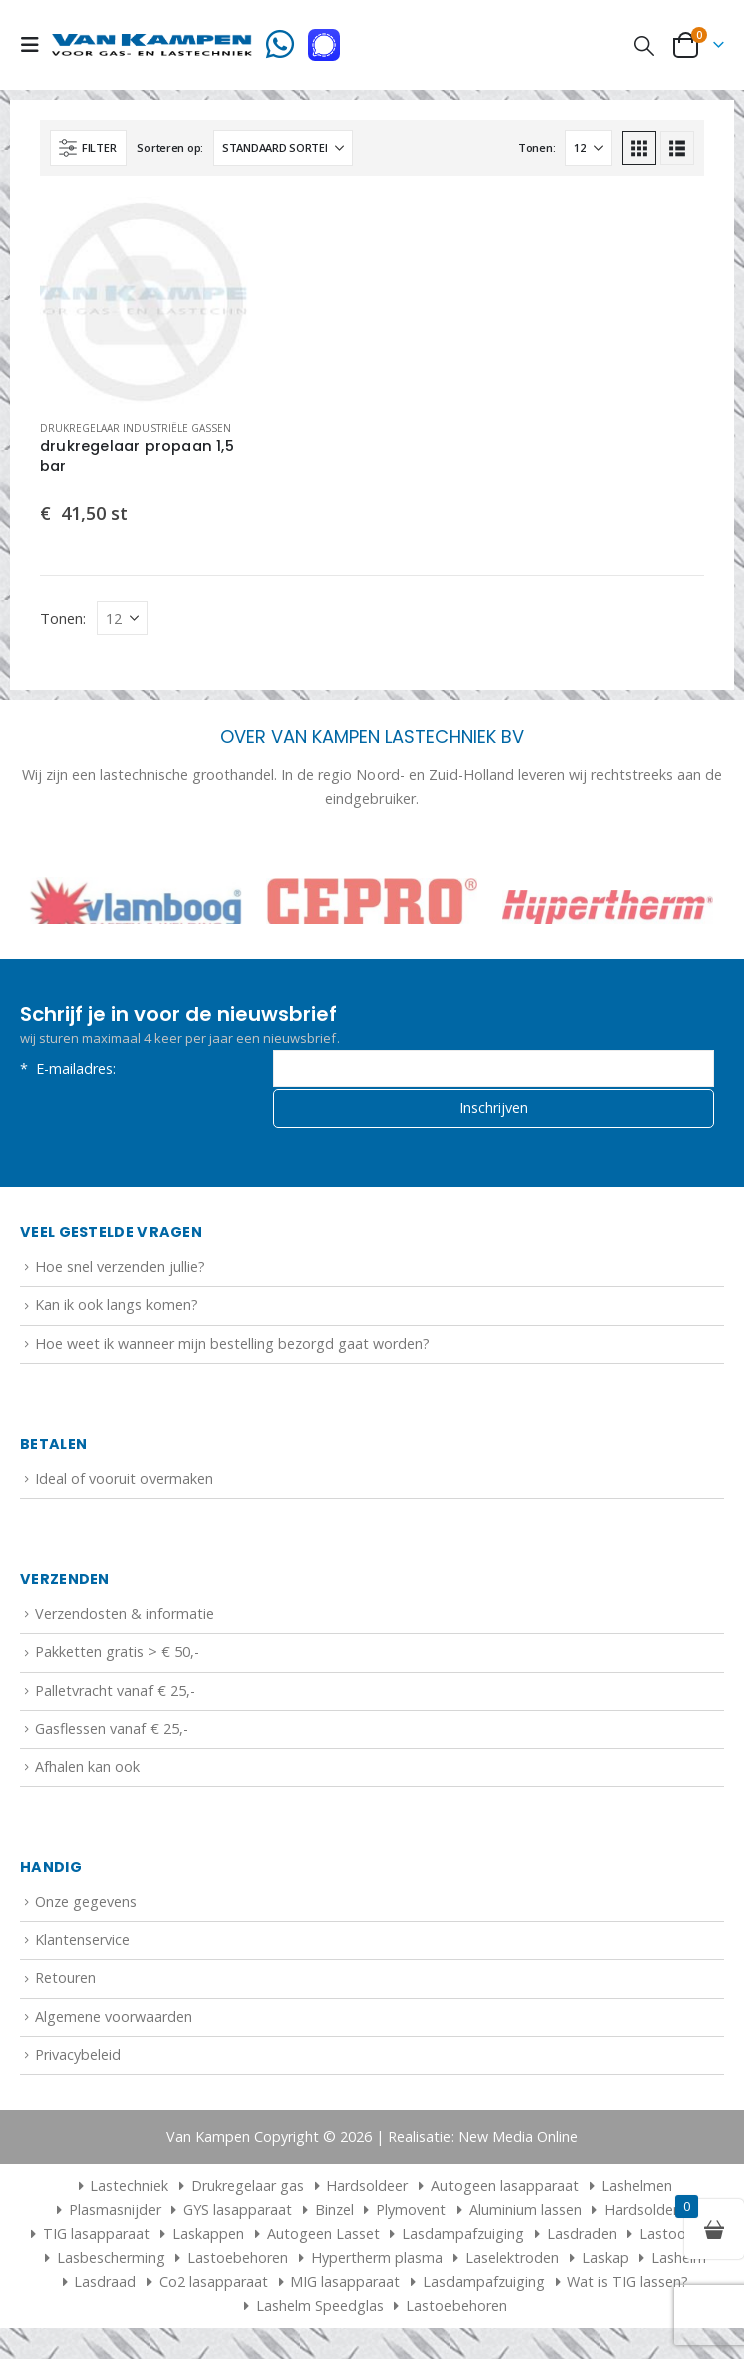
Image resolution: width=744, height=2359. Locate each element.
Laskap (605, 2262)
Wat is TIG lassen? (627, 2286)
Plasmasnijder (115, 2214)
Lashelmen (636, 2190)
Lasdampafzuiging (463, 2238)
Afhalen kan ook (87, 1771)
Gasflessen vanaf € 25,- (111, 1733)
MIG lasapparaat (345, 2286)
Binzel (334, 2214)
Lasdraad (105, 2286)
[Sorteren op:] (283, 148)
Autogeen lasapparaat (505, 2190)
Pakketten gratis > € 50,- (117, 1656)
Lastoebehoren (237, 2262)
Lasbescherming (111, 2262)
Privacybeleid (78, 2059)
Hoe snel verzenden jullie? (120, 1271)
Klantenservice (82, 1944)
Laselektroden (512, 2262)
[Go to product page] (144, 300)
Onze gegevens (86, 1906)
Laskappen (208, 2238)
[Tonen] (588, 148)
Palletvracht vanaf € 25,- (115, 1695)
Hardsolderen (649, 2214)
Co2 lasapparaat (213, 2286)
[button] (36, 45)
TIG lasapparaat (96, 2238)
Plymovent (411, 2214)
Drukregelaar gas (247, 2190)
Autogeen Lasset (323, 2238)
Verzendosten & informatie (124, 1618)
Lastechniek (120, 2190)
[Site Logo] (152, 45)
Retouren (65, 1982)
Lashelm (678, 2262)
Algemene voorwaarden (113, 2021)
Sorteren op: (170, 147)
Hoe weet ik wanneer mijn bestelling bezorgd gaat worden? (232, 1348)
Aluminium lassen (525, 2214)
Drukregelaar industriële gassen (135, 428)
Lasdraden (582, 2238)
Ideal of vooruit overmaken (124, 1483)
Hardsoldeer (367, 2190)
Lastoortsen (679, 2238)
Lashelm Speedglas (320, 2310)
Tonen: (536, 147)
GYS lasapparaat (237, 2214)
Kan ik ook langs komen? (116, 1310)
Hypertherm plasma (377, 2262)
